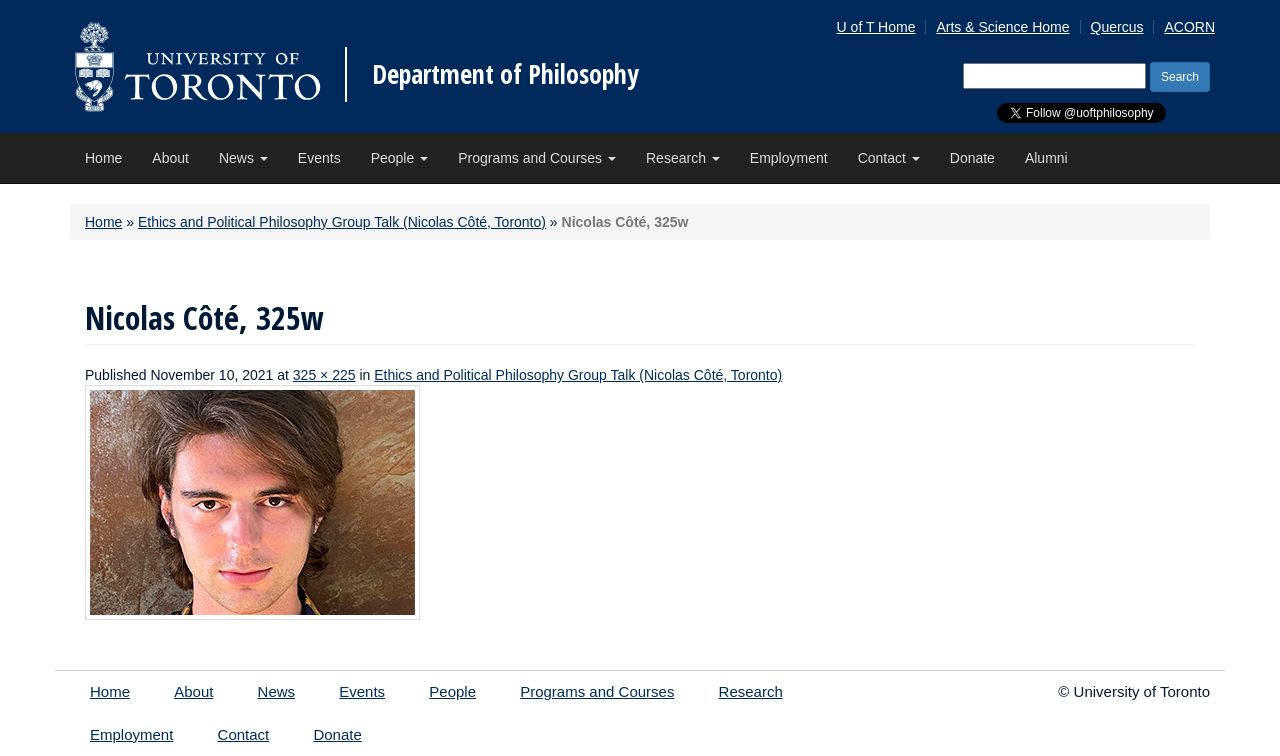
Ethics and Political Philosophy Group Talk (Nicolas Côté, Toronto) (342, 222)
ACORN (1189, 27)
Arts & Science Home (1002, 27)
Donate (972, 158)
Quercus (1117, 27)
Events (319, 158)
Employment (789, 158)
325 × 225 (324, 375)
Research (683, 158)
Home (103, 158)
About (170, 158)
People (399, 158)
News (243, 158)
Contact (889, 158)
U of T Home (876, 27)
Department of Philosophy (505, 74)
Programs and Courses (537, 158)
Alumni (1046, 158)
